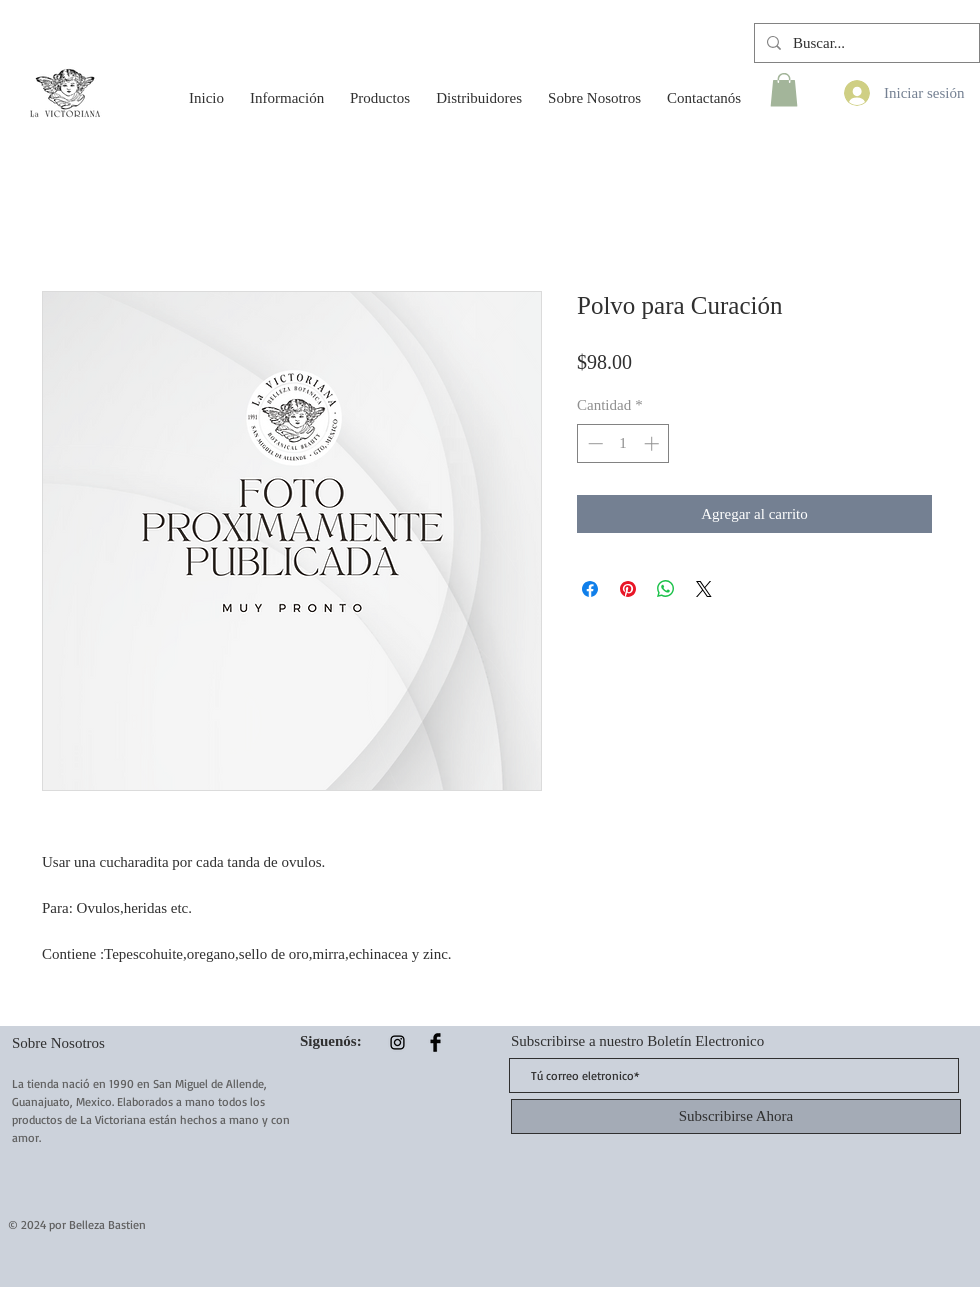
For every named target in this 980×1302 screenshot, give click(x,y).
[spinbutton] (623, 443)
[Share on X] (704, 589)
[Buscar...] (865, 43)
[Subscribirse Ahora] (736, 1116)
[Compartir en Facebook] (590, 589)
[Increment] (653, 443)
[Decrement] (593, 443)
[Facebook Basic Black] (435, 1042)
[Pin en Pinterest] (628, 589)
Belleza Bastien (107, 1224)
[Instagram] (397, 1042)
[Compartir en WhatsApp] (666, 589)
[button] (287, 89)
